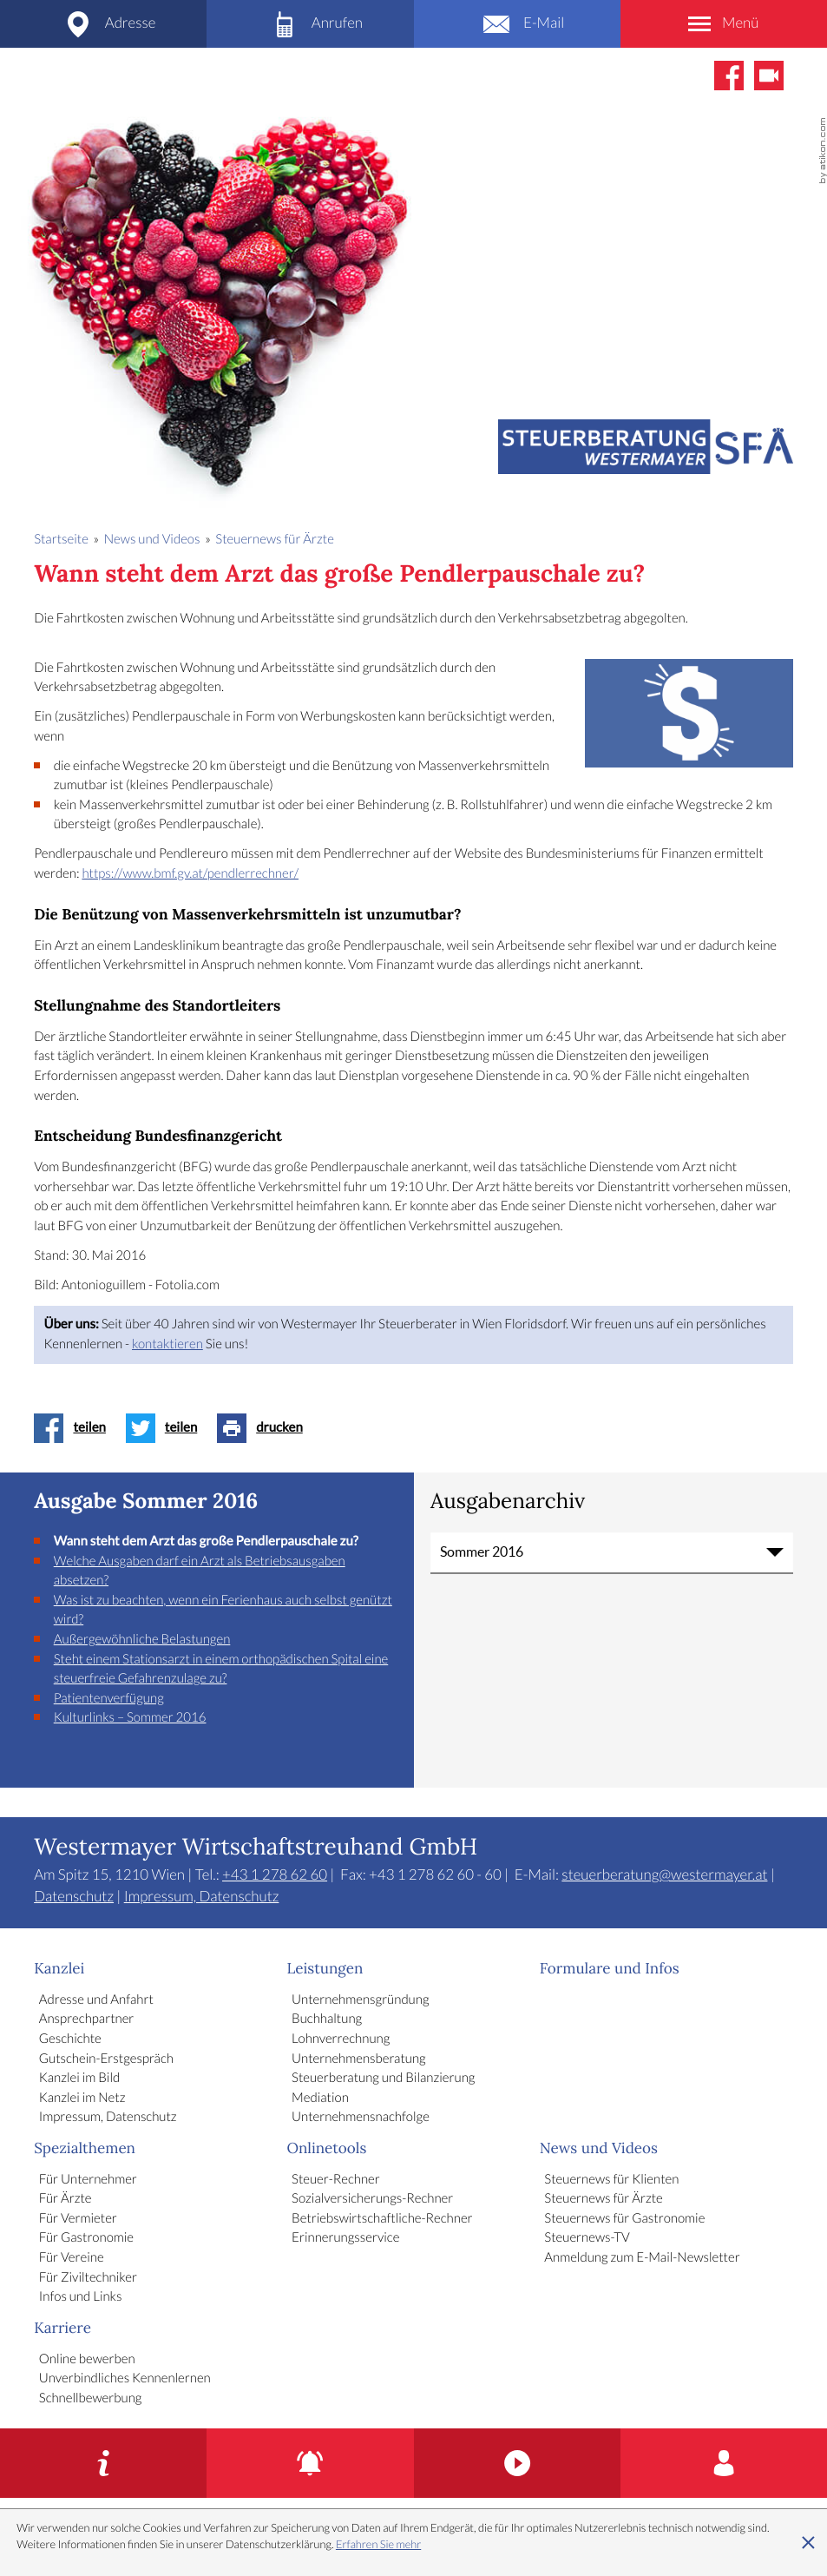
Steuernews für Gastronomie (624, 2219)
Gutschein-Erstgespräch (106, 2059)
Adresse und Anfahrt (96, 2000)
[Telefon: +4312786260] (310, 24)
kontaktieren (167, 1345)
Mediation (320, 2098)
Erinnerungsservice (345, 2238)
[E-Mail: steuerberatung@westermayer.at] (517, 24)
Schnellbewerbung (90, 2399)
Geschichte (70, 2039)
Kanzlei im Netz (82, 2098)
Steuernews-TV (586, 2238)
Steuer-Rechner (336, 2180)
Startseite (61, 540)
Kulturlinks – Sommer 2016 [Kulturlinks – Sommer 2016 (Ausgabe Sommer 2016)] (130, 1718)
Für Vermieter (78, 2219)
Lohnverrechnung (341, 2039)
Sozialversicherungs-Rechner (372, 2199)
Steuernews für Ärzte (603, 2199)
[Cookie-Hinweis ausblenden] (808, 2543)
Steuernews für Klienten (611, 2180)
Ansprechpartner (87, 2019)
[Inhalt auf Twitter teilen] (166, 1427)
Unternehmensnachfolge (361, 2118)
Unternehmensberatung (359, 2059)
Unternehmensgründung (360, 2000)
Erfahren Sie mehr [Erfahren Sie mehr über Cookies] (378, 2545)
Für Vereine (71, 2258)
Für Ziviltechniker (88, 2278)
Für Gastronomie (86, 2238)
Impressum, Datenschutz (201, 1897)
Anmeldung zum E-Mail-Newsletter (641, 2258)
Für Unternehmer (88, 2180)
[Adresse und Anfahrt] (103, 24)
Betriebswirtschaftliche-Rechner (382, 2219)
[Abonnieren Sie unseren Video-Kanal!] (769, 75)
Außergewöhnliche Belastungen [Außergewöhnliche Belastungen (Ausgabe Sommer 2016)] (142, 1640)
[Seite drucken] (264, 1427)
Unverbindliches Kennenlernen (125, 2379)
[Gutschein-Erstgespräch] (103, 2463)
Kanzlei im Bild (79, 2078)
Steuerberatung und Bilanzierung (383, 2078)
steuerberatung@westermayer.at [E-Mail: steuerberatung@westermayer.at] (664, 1875)
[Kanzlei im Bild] (517, 2463)
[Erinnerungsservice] (310, 2463)
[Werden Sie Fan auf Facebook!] (729, 75)
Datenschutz (74, 1897)
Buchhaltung (327, 2019)
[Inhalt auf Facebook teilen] (74, 1427)
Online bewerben (87, 2360)
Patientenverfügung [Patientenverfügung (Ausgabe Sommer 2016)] (109, 1699)
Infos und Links (80, 2297)
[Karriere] (723, 2463)
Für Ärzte (65, 2199)
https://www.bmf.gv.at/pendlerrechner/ (190, 874)
